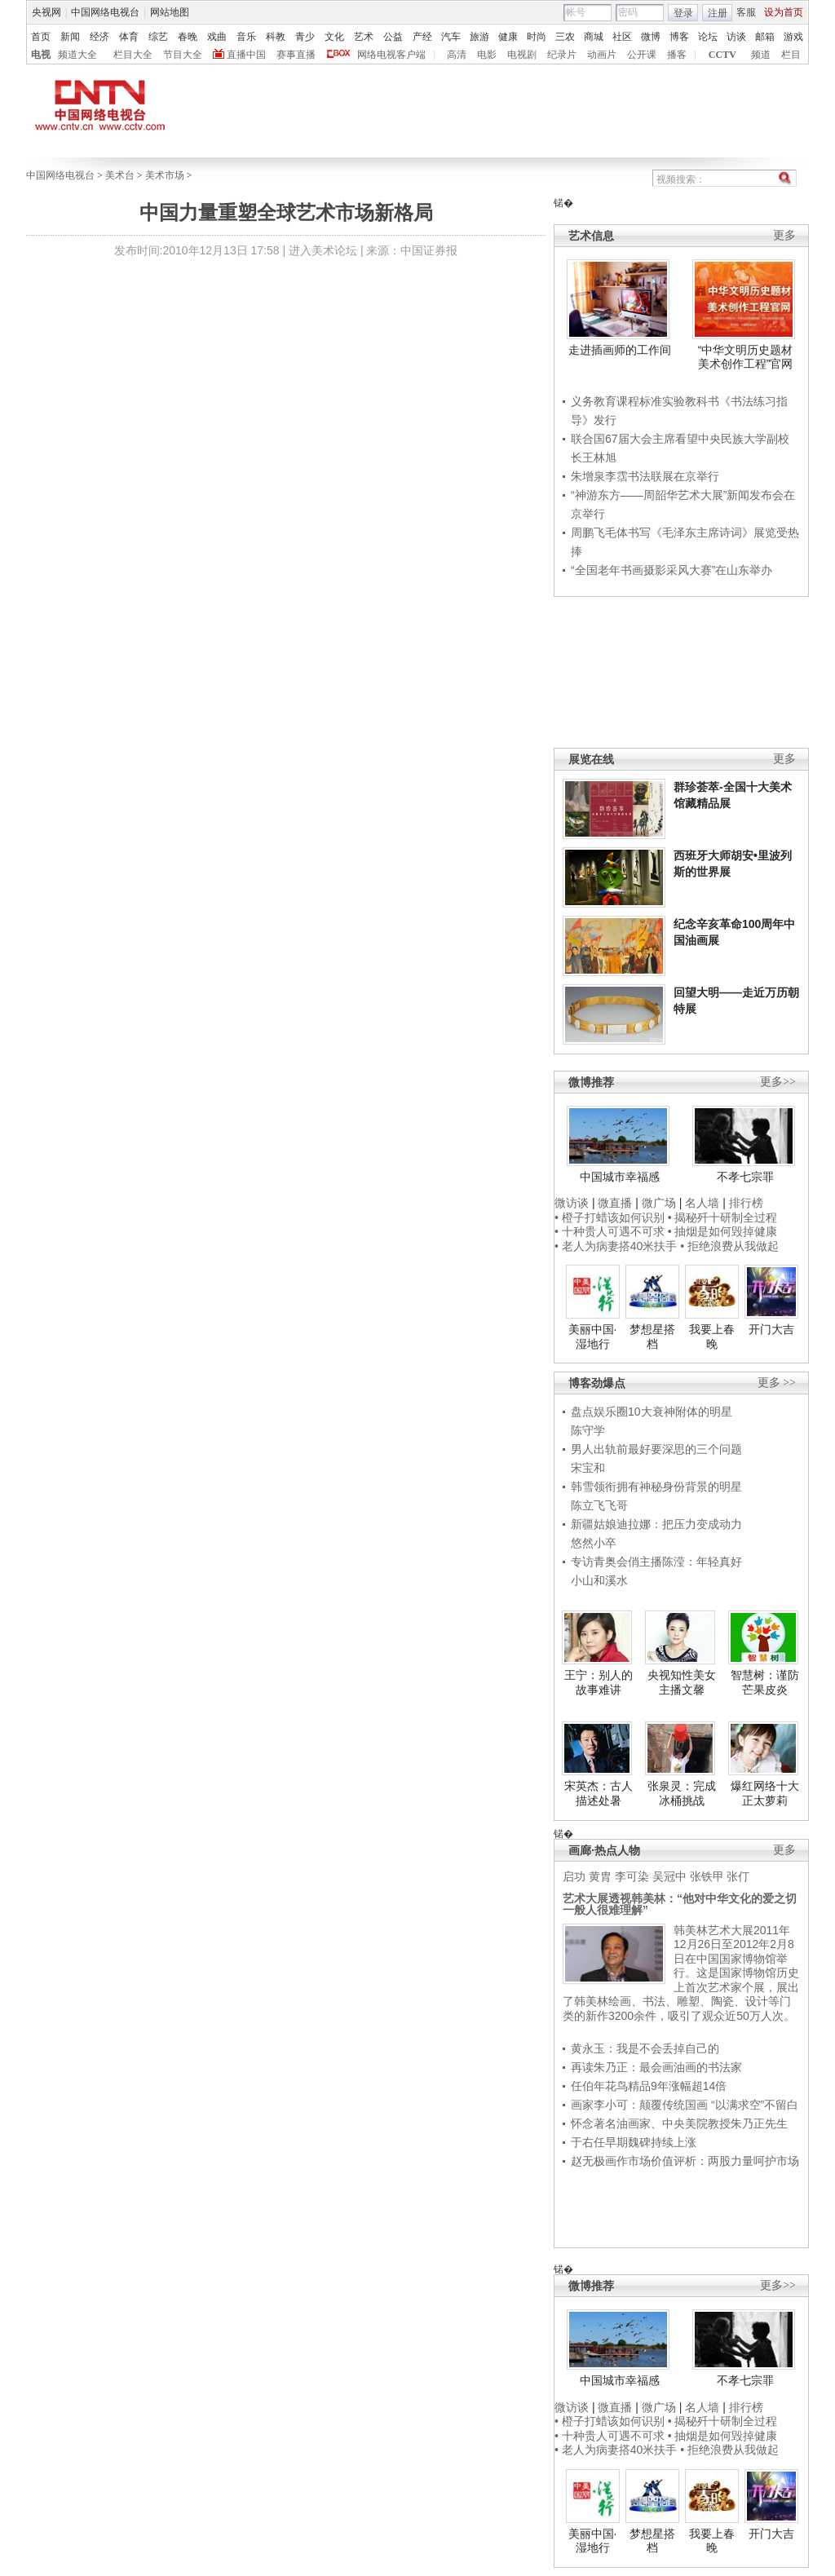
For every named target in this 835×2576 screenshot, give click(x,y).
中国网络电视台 (105, 12)
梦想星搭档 (652, 1336)
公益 (393, 36)
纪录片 (562, 54)
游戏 (793, 36)
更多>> (778, 1082)
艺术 (363, 36)
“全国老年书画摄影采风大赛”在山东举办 (671, 570)
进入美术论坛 (323, 250)
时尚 (536, 36)
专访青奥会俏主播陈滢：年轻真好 (656, 1561)
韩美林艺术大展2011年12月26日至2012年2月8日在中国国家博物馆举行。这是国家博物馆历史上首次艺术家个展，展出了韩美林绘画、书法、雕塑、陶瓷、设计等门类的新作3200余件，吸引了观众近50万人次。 (681, 1973)
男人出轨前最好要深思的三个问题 (656, 1449)
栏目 (791, 54)
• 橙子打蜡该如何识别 (609, 1217)
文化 (334, 36)
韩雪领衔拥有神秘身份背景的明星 (656, 1486)
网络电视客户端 (391, 54)
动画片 (601, 54)
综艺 (158, 36)
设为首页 (783, 12)
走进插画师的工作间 (619, 349)
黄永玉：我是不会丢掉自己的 (645, 2048)
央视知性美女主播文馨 (681, 1682)
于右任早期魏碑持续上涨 (633, 2142)
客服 (746, 12)
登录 (683, 13)
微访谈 (571, 1202)
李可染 (632, 1876)
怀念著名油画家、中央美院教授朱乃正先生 (679, 2123)
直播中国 (246, 54)
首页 (41, 36)
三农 (565, 36)
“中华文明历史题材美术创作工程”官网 (745, 357)
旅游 (479, 36)
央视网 (46, 12)
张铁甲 (707, 1876)
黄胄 (600, 1876)
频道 (761, 54)
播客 (677, 54)
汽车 (451, 36)
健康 (508, 36)
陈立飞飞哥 (599, 1505)
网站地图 (169, 12)
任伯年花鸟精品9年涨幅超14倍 (649, 2085)
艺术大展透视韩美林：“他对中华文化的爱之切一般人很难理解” (680, 1904)
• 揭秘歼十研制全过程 (723, 1217)
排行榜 (746, 1202)
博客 (679, 36)
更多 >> (777, 1382)
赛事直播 (296, 54)
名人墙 (702, 1202)
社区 (622, 36)
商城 (593, 36)
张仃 (738, 1876)
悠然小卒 (593, 1542)
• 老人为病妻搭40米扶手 (615, 1246)
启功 (574, 1876)
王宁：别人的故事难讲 (598, 1682)
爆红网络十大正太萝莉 (765, 1793)
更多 (784, 235)
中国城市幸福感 (620, 1176)
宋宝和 (588, 1467)
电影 (487, 54)
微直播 (615, 1202)
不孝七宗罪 (745, 1176)
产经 (422, 36)
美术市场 (164, 175)
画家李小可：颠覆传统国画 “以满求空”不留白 (684, 2104)
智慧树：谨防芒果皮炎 (765, 1682)
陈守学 (588, 1430)
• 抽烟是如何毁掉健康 (723, 1231)
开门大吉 (771, 1329)
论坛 (708, 36)
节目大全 (182, 54)
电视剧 (522, 54)
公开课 (641, 54)
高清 (456, 54)
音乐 (246, 36)
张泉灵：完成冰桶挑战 (681, 1793)
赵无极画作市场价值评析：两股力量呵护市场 (685, 2160)
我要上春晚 (712, 1336)
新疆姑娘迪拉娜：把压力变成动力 (656, 1524)
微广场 (659, 1202)
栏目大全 (132, 54)
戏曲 (217, 36)
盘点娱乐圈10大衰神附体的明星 (651, 1411)
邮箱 (765, 36)
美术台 (120, 175)
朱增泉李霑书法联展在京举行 (645, 476)
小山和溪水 (599, 1580)
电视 (41, 54)
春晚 (187, 36)
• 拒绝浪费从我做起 (729, 1246)
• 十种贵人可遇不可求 (611, 1231)
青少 (305, 36)
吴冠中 (669, 1876)
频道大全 (77, 54)
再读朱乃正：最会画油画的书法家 (656, 2067)
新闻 (70, 36)
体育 (129, 36)
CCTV (722, 54)
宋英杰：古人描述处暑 (598, 1793)
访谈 (736, 36)
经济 (99, 36)
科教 (275, 36)
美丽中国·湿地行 (592, 1336)
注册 (717, 13)
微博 (650, 36)
